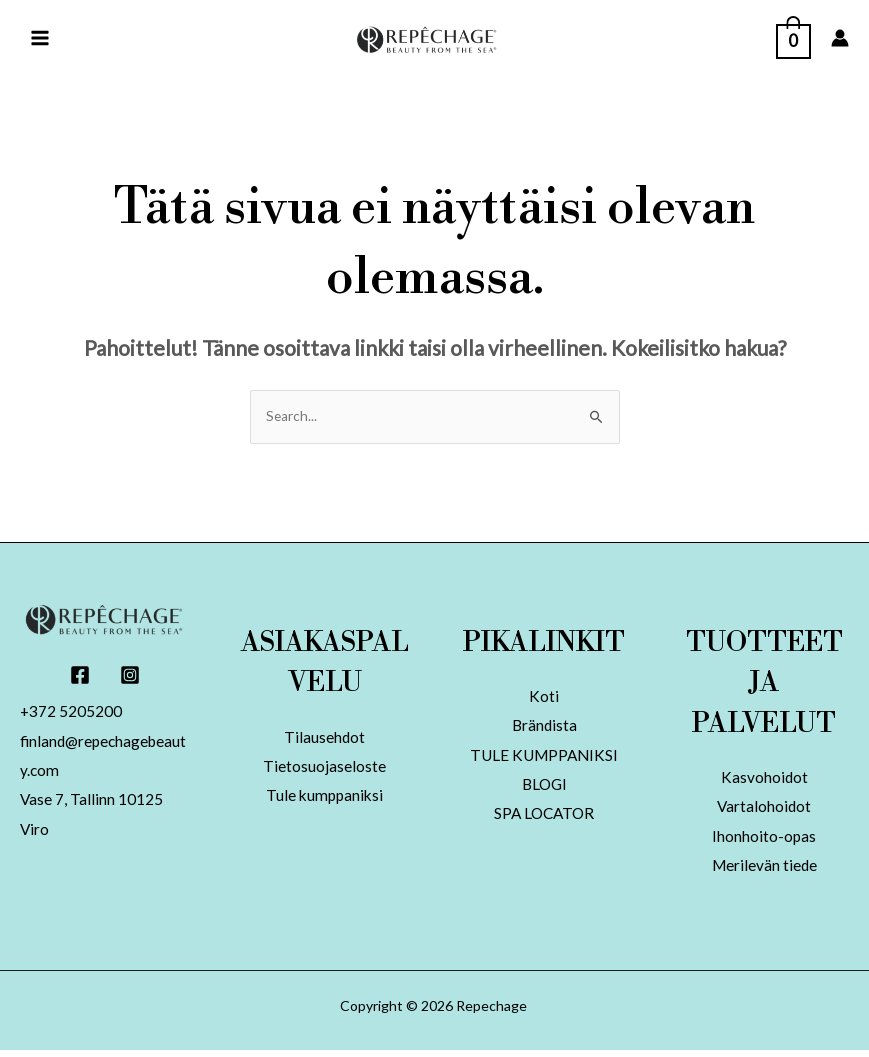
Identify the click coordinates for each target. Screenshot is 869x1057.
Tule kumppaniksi (324, 801)
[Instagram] (130, 679)
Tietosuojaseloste (324, 771)
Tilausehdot (325, 741)
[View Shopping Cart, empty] (793, 38)
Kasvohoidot (764, 781)
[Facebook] (80, 679)
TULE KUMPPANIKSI (544, 760)
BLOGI (544, 790)
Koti (544, 700)
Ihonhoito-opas (764, 841)
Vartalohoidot (764, 811)
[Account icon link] (840, 40)
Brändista (544, 730)
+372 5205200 (71, 716)
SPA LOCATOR (544, 820)
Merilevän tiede (764, 871)
